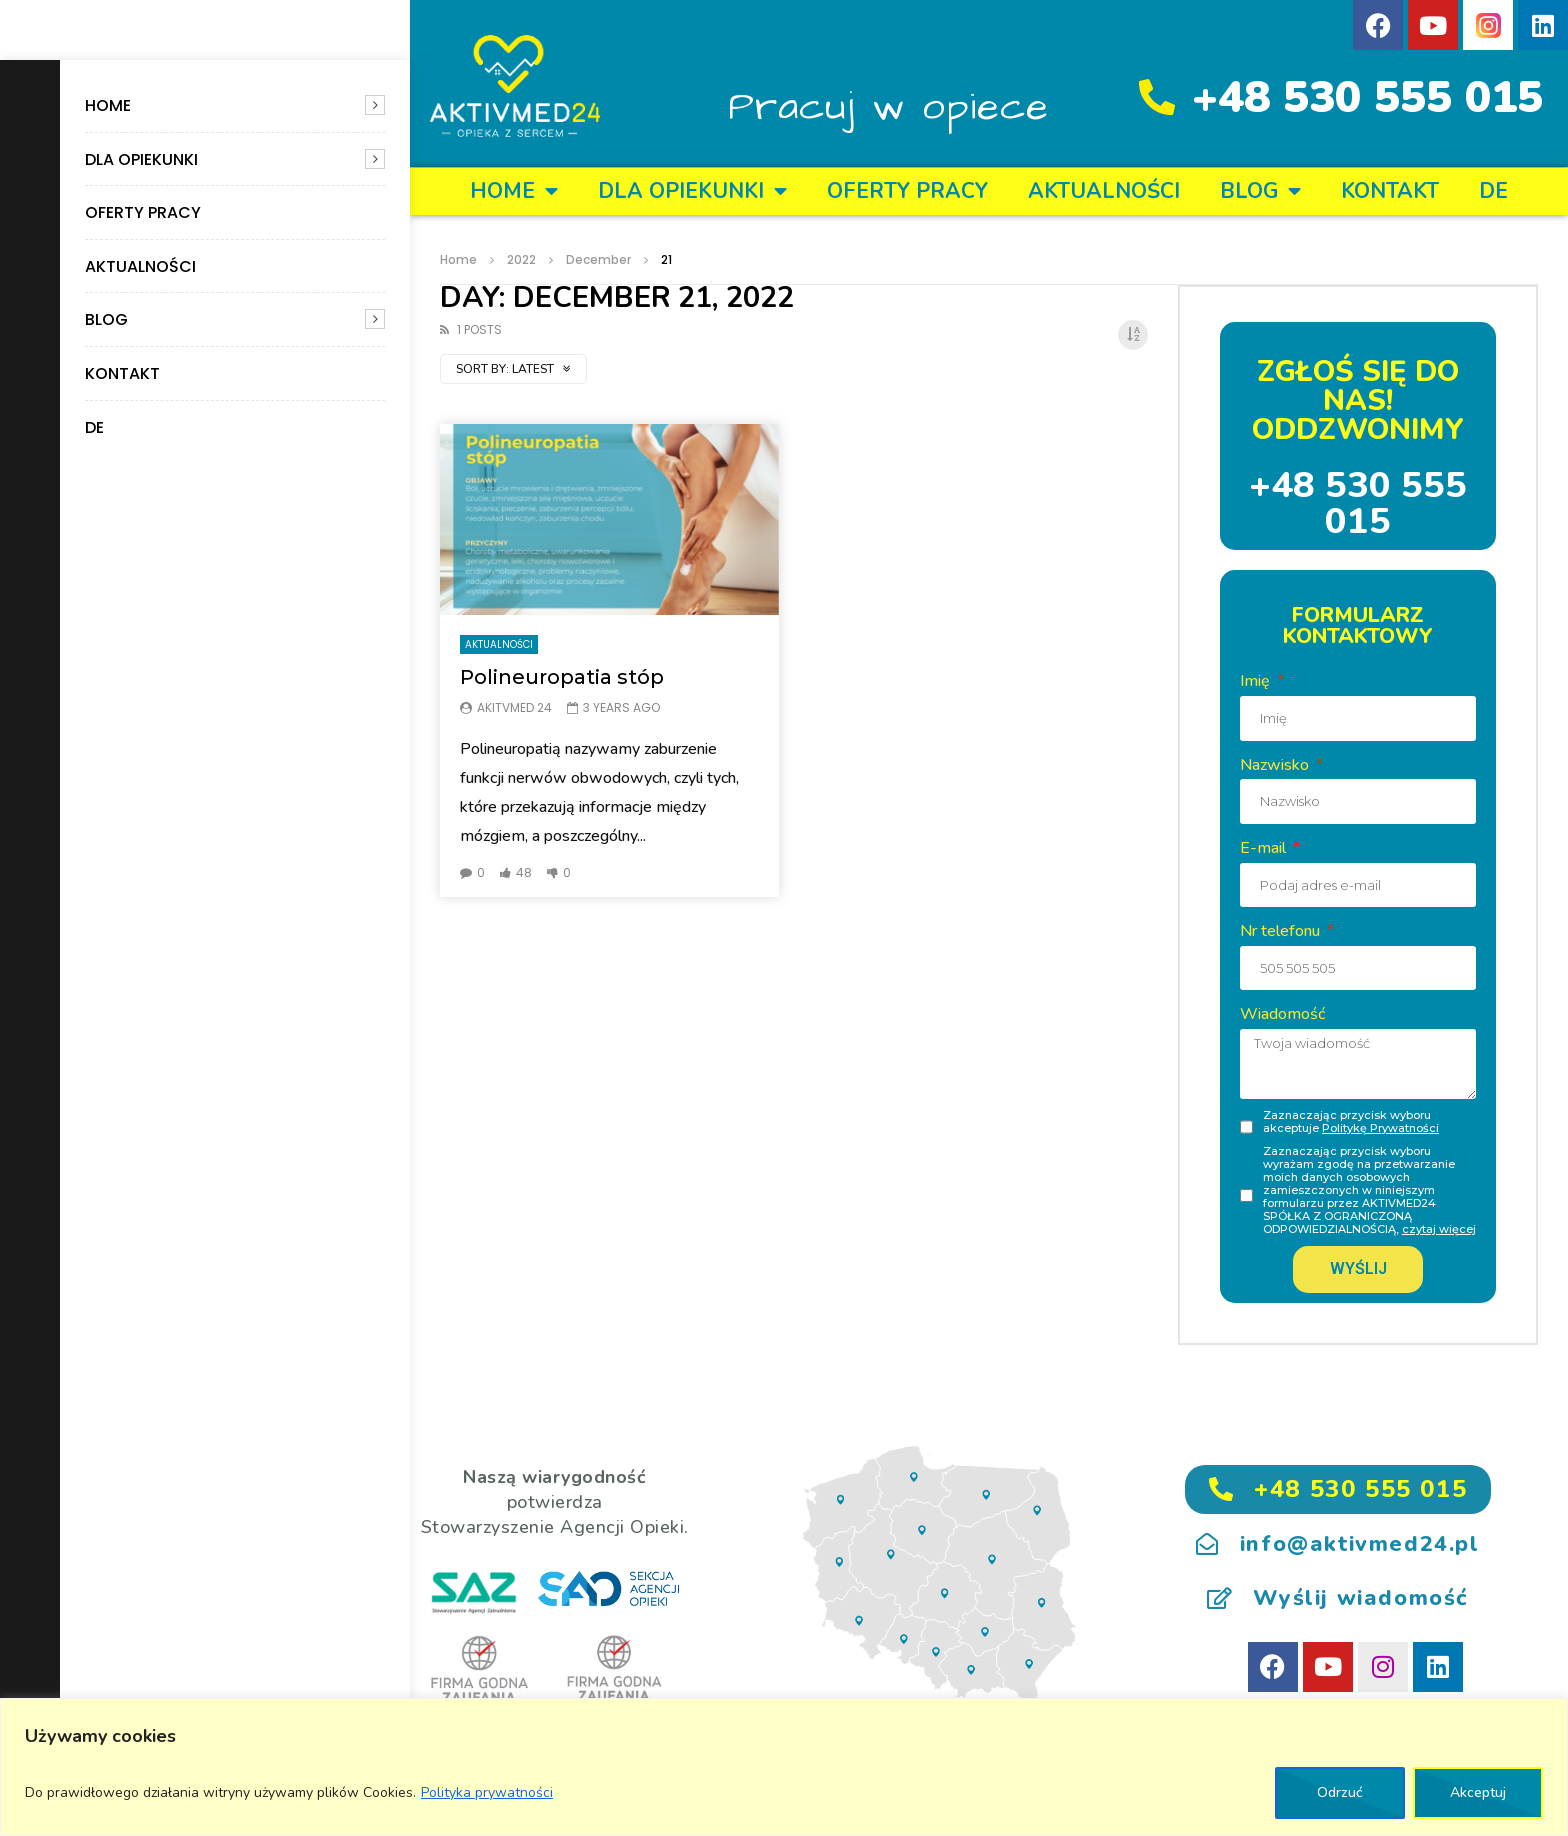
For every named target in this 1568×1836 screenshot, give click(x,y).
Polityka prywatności (487, 1792)
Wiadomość (1282, 1014)
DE (94, 427)
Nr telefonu (1282, 931)
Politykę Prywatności (1380, 1128)
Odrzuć (1340, 1792)
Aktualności (140, 266)
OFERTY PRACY (143, 212)
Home (108, 105)
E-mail (1265, 848)
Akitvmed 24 (514, 707)
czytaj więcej (1439, 1229)
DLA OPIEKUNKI (141, 159)
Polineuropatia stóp (562, 677)
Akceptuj (1478, 1792)
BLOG (106, 319)
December (598, 259)
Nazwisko (1276, 765)
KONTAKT (122, 373)
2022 (521, 259)
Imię (1257, 681)
